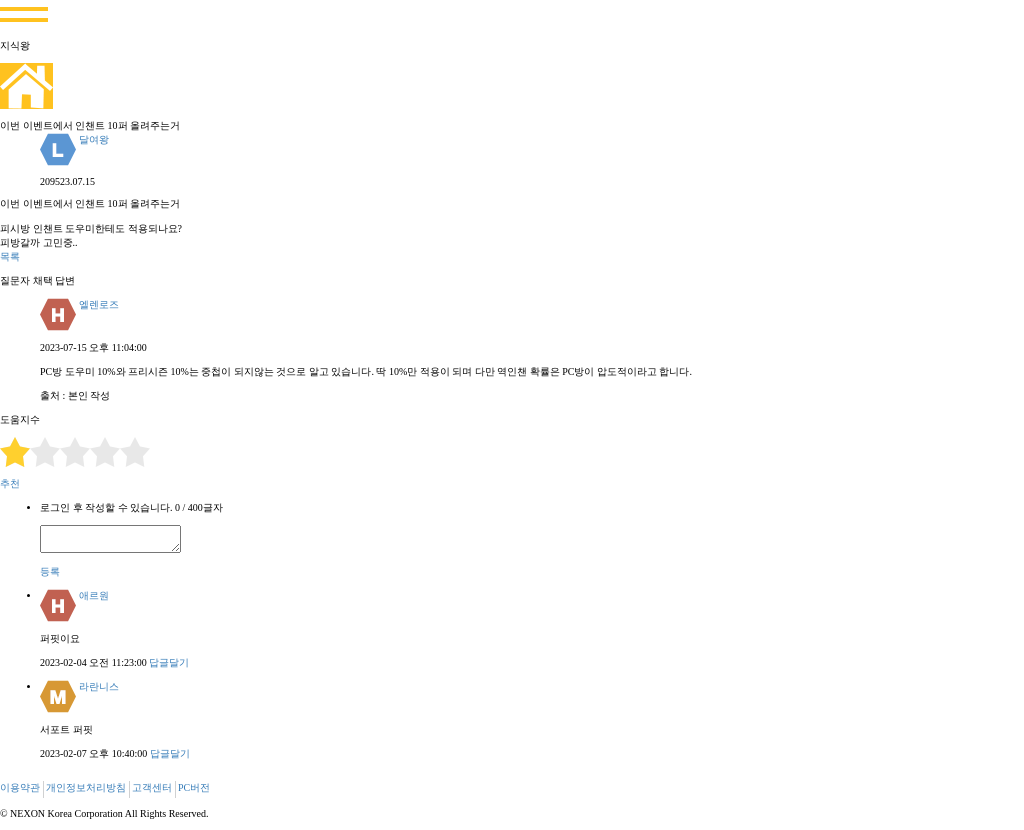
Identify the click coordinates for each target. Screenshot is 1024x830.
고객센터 (152, 787)
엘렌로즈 (99, 304)
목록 (10, 256)
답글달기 (169, 662)
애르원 (94, 595)
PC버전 (194, 787)
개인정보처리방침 (86, 787)
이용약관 (20, 787)
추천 (10, 483)
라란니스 (99, 686)
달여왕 (94, 139)
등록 (50, 571)
